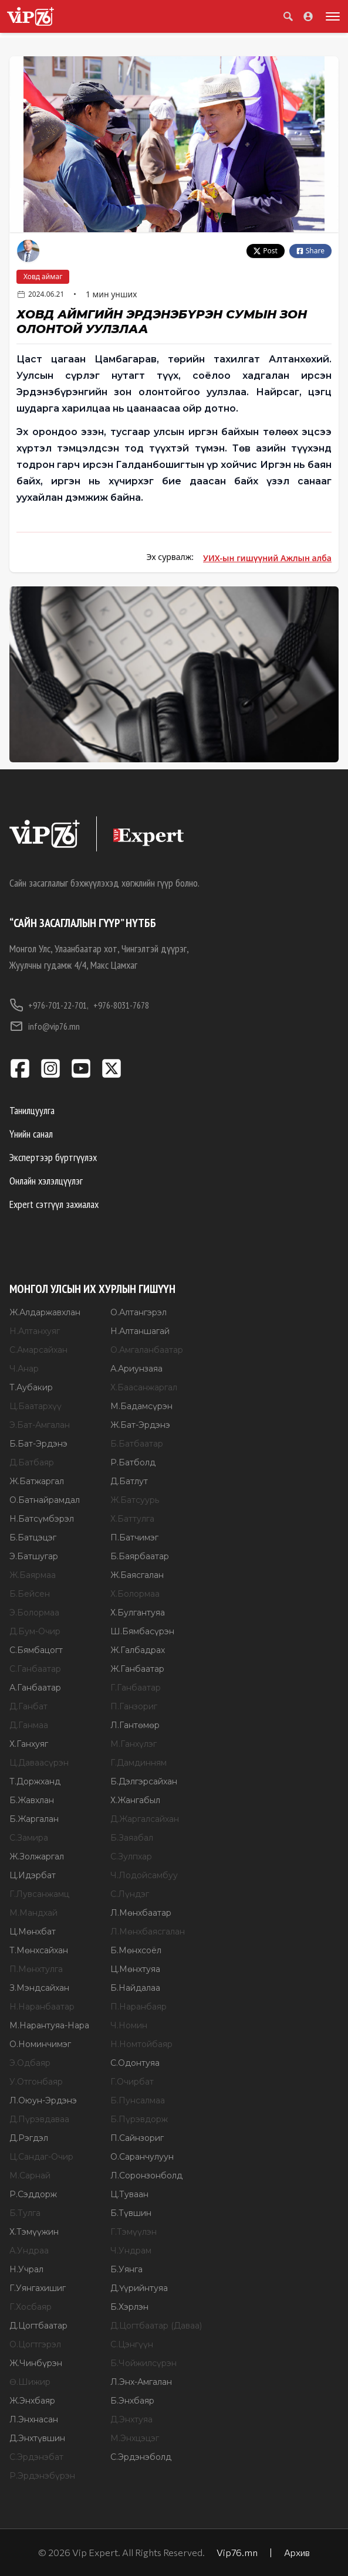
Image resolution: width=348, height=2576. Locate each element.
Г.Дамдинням (138, 1762)
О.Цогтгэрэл (35, 2344)
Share (310, 251)
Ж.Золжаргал (36, 1856)
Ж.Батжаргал (36, 1481)
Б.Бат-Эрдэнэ (38, 1443)
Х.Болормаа (135, 1594)
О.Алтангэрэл (138, 1312)
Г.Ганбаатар (135, 1687)
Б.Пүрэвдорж (139, 2119)
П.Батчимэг (134, 1537)
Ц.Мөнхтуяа (135, 1969)
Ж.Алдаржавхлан (44, 1312)
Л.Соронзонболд (146, 2175)
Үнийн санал (31, 1134)
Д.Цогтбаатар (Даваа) (156, 2325)
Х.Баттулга (132, 1518)
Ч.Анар (24, 1368)
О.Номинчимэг (40, 2044)
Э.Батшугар (33, 1556)
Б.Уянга (126, 2269)
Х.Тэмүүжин (34, 2232)
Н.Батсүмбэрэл (41, 1518)
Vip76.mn (237, 2552)
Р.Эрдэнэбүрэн (42, 2475)
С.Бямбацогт (36, 1650)
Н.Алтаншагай (140, 1331)
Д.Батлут (129, 1481)
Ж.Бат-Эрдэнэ (140, 1425)
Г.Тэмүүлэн (133, 2232)
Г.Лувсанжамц (39, 1894)
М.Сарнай (29, 2175)
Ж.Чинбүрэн (35, 2363)
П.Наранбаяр (138, 2006)
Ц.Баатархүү (35, 1406)
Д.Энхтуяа (131, 2419)
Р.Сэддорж (33, 2194)
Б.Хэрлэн (129, 2307)
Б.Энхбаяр (132, 2400)
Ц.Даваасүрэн (39, 1762)
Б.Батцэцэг (32, 1537)
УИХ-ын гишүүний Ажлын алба (267, 558)
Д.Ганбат (28, 1706)
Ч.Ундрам (130, 2250)
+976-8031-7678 (121, 1005)
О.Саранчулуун (142, 2156)
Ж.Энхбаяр (32, 2400)
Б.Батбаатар (136, 1443)
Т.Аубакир (31, 1387)
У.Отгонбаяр (36, 2081)
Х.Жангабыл (135, 1800)
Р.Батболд (133, 1462)
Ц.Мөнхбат (32, 1931)
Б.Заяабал (131, 1837)
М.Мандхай (33, 1913)
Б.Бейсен (29, 1594)
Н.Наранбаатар (42, 2006)
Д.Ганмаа (28, 1725)
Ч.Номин (128, 2025)
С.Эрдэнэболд (140, 2457)
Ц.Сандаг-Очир (41, 2156)
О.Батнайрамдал (44, 1500)
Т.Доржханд (34, 1781)
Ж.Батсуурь (134, 1500)
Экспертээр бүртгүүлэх (53, 1157)
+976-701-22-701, (49, 1005)
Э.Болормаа (34, 1612)
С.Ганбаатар (35, 1669)
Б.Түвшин (130, 2213)
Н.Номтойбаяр (141, 2044)
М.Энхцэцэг (134, 2438)
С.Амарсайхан (38, 1350)
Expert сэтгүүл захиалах (54, 1204)
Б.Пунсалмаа (137, 2100)
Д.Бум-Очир (34, 1631)
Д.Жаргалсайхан (144, 1819)
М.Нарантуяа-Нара (49, 2025)
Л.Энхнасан (33, 2419)
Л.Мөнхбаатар (140, 1913)
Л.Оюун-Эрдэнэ (43, 2100)
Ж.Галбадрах (137, 1650)
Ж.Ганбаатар (137, 1669)
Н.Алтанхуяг (34, 1331)
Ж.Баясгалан (137, 1575)
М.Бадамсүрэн (141, 1406)
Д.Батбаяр (31, 1462)
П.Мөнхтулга (36, 1969)
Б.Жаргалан (34, 1819)
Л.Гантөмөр (135, 1725)
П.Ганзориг (133, 1706)
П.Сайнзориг (137, 2138)
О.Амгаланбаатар (146, 1350)
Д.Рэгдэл (28, 2138)
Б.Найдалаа (135, 1988)
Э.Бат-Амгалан (39, 1425)
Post (266, 251)
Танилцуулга (32, 1110)
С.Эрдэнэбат (36, 2457)
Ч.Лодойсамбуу (144, 1875)
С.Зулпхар (131, 1856)
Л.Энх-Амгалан (141, 2382)
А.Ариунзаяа (136, 1368)
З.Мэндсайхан (39, 1988)
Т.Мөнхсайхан (38, 1950)
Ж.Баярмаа (32, 1575)
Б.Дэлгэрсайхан (143, 1781)
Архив (297, 2552)
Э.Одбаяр (29, 2063)
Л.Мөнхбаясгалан (147, 1931)
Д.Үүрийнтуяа (139, 2288)
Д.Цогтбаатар (38, 2325)
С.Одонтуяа (135, 2063)
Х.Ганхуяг (28, 1744)
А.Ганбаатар (35, 1687)
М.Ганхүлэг (133, 1744)
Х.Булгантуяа (137, 1612)
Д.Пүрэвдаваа (39, 2119)
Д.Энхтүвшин (37, 2438)
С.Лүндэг (129, 1894)
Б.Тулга (24, 2213)
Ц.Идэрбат (32, 1875)
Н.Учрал (26, 2269)
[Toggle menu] (330, 16)
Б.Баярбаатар (139, 1556)
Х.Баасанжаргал (143, 1387)
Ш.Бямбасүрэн (142, 1631)
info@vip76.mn (44, 1026)
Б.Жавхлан (31, 1800)
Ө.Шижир (29, 2382)
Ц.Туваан (129, 2194)
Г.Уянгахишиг (37, 2288)
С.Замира (28, 1837)
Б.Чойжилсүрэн (143, 2363)
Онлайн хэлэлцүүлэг (46, 1180)
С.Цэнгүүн (131, 2344)
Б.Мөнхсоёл (135, 1950)
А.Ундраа (29, 2250)
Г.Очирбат (132, 2081)
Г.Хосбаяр (30, 2307)
